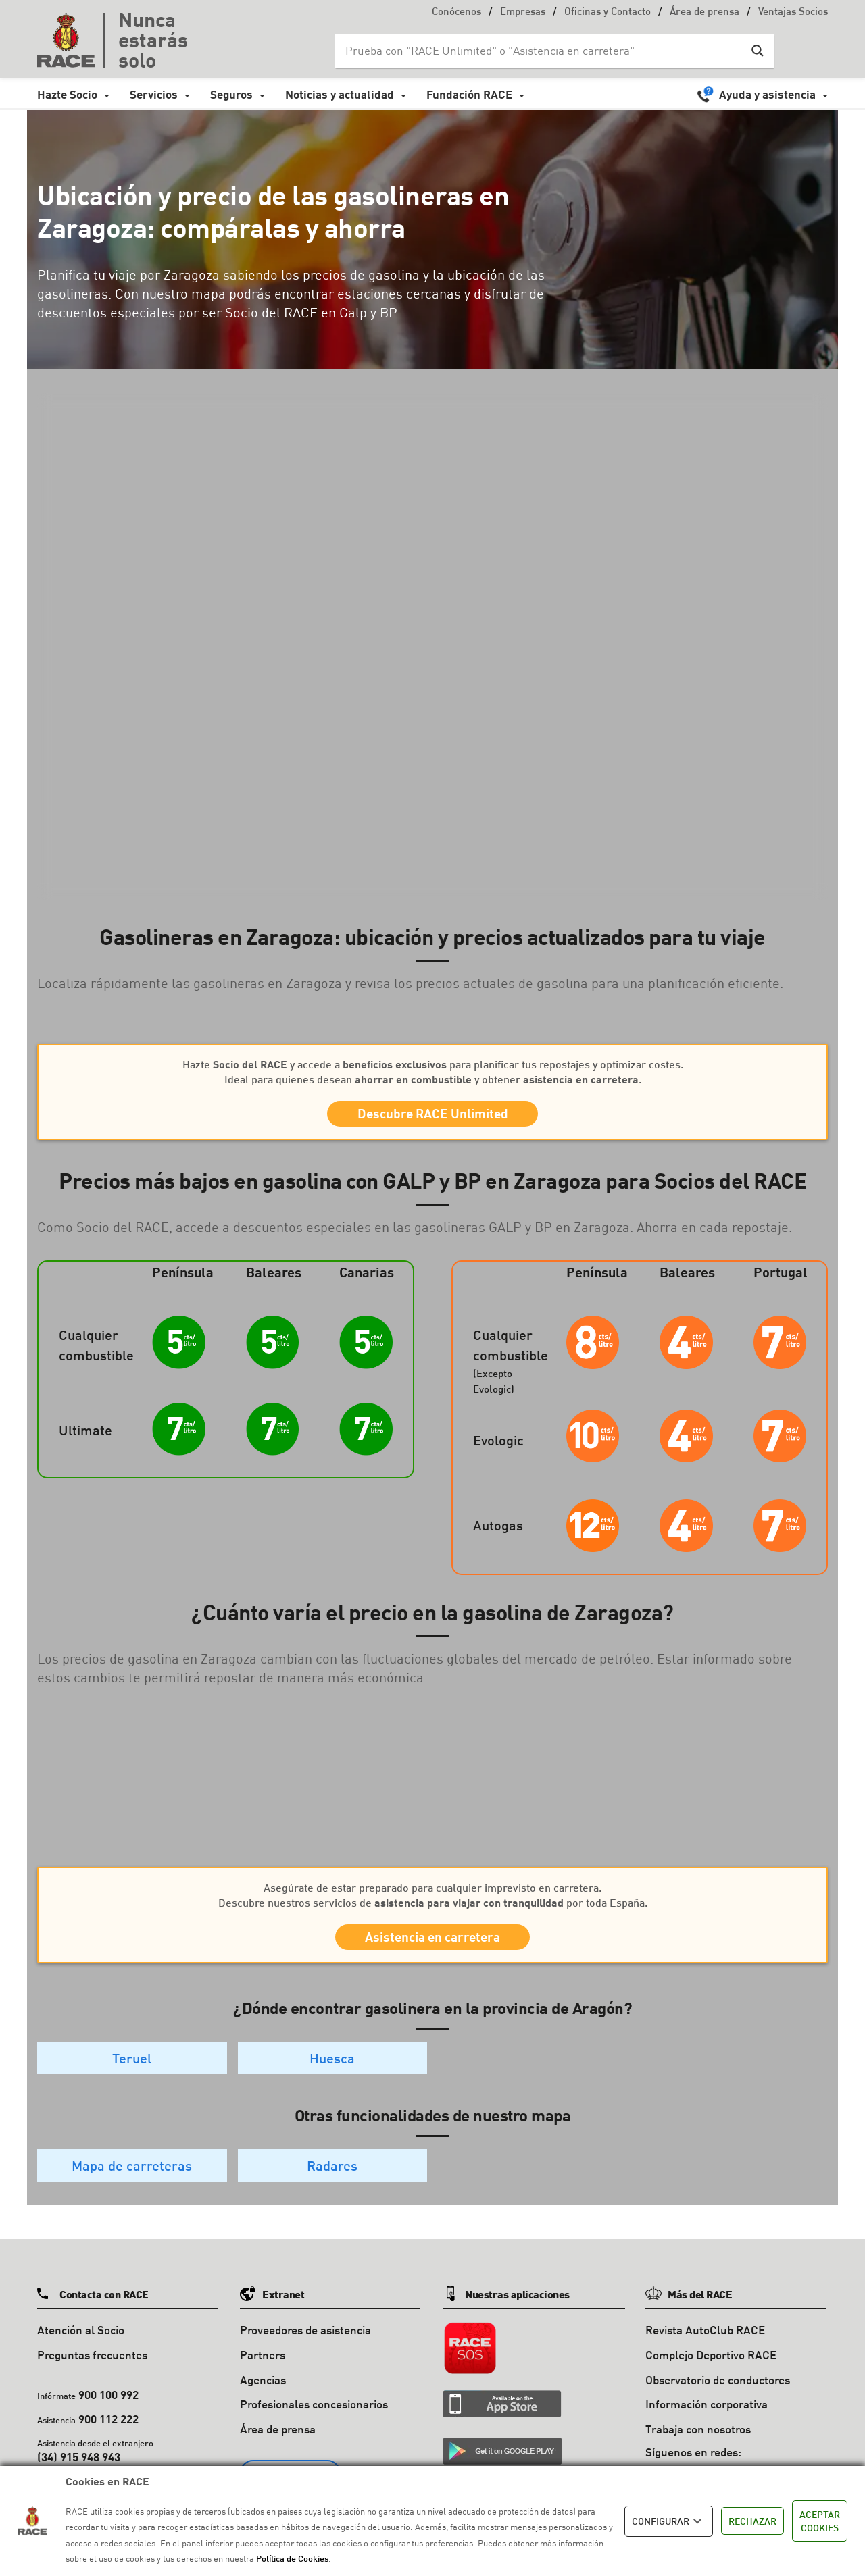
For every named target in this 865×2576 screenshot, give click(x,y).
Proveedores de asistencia (305, 2349)
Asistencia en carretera (432, 1951)
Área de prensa (704, 12)
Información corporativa (706, 2424)
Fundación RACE (469, 94)
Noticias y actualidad (339, 94)
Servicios (154, 94)
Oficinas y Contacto (607, 12)
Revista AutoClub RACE (705, 2349)
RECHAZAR (752, 2521)
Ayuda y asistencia (767, 94)
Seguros (231, 94)
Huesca (332, 2077)
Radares (332, 2185)
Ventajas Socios (793, 12)
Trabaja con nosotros (698, 2449)
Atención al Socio (80, 2349)
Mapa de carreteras (132, 2185)
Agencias (263, 2399)
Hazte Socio (67, 94)
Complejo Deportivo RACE (710, 2374)
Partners (262, 2374)
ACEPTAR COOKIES (819, 2520)
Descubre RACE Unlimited (432, 1118)
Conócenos (456, 12)
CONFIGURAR (669, 2521)
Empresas (522, 12)
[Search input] (541, 51)
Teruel (131, 2077)
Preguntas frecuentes (92, 2374)
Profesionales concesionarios (314, 2424)
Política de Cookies (292, 2558)
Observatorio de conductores (717, 2399)
